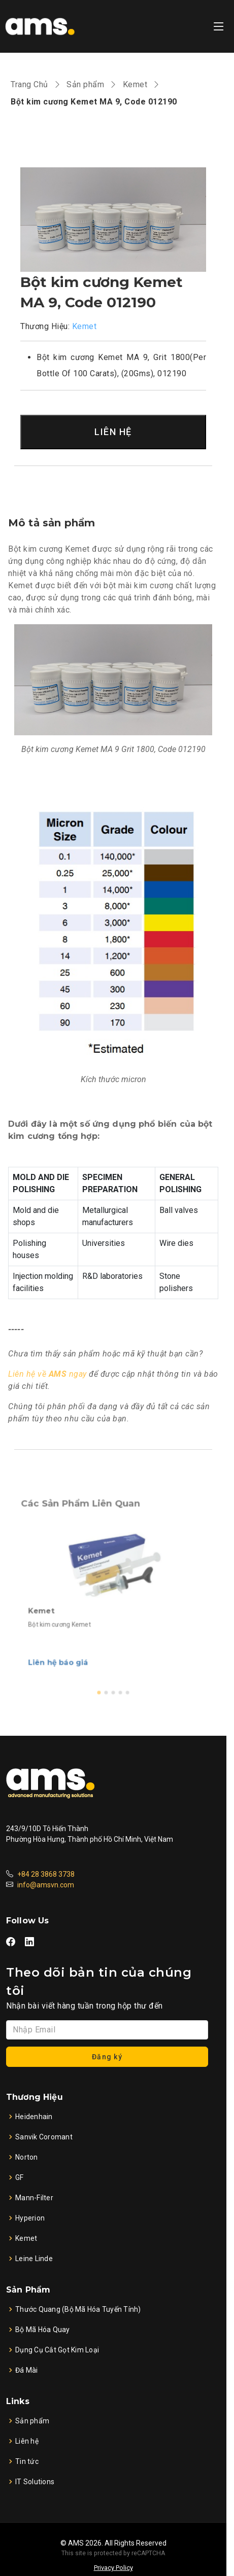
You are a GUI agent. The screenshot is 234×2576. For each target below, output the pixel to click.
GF (19, 2177)
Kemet (135, 84)
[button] (103, 1667)
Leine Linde (34, 2259)
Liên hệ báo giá (73, 1645)
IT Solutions (34, 2482)
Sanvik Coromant (44, 2137)
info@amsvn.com (45, 1885)
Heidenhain (34, 2117)
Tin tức (27, 2461)
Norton (26, 2157)
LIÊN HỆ (113, 431)
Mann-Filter (34, 2198)
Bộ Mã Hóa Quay (42, 2329)
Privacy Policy (113, 2567)
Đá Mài (26, 2370)
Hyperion (30, 2218)
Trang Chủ (29, 84)
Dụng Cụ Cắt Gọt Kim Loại (57, 2350)
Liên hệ (27, 2441)
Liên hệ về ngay (47, 1374)
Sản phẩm (85, 84)
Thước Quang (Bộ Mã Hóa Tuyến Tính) (78, 2309)
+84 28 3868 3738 (46, 1874)
